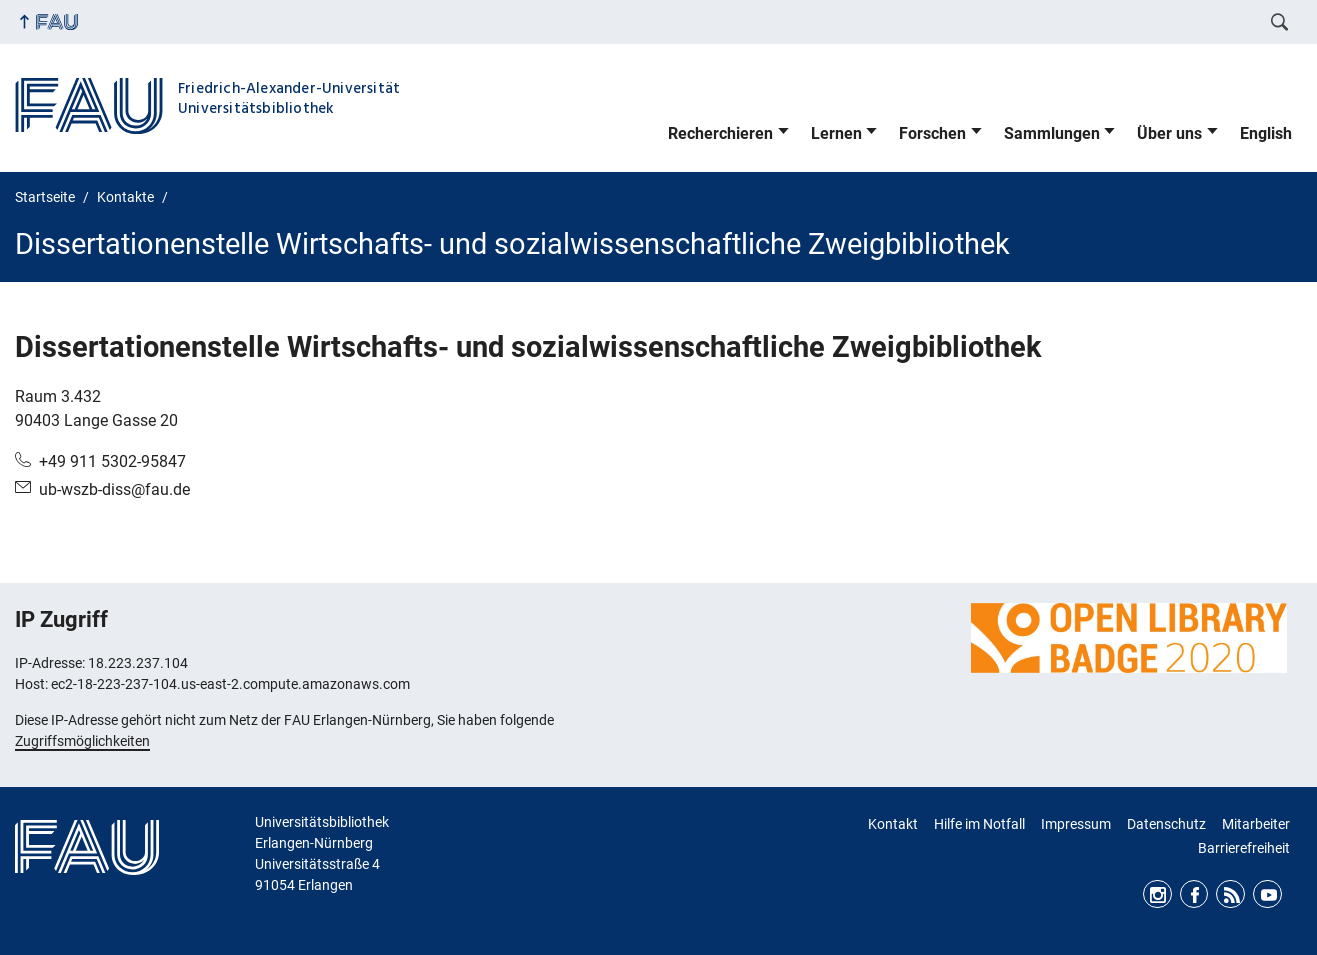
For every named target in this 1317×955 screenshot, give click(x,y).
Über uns (1169, 133)
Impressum (1076, 824)
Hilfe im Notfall (979, 824)
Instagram (1157, 894)
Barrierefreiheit (1244, 848)
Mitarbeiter (1256, 824)
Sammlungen (1052, 133)
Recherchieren (720, 133)
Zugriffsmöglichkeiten (82, 741)
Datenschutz (1166, 824)
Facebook (1194, 894)
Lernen (836, 133)
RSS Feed (1230, 894)
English (1266, 133)
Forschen (932, 133)
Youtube (1267, 894)
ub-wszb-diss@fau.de (114, 489)
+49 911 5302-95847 (112, 461)
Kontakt (893, 824)
